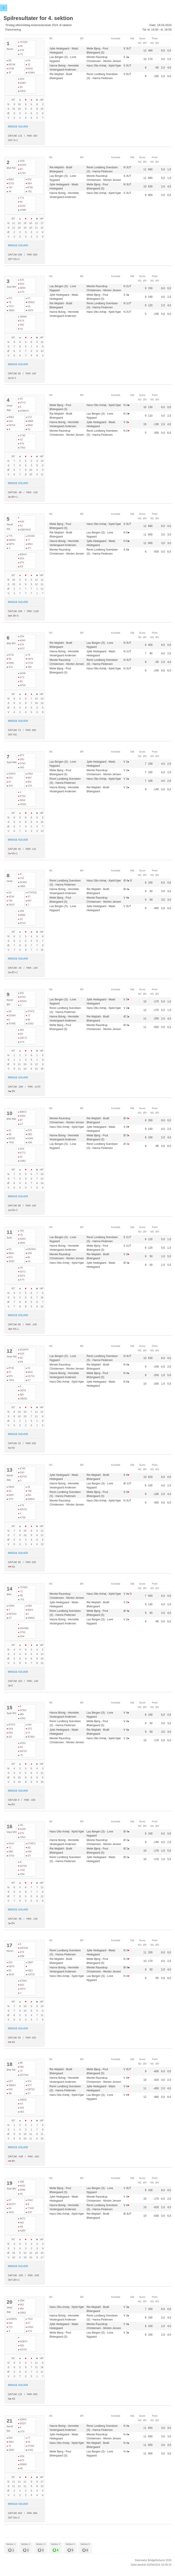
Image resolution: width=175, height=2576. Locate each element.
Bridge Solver (18, 126)
